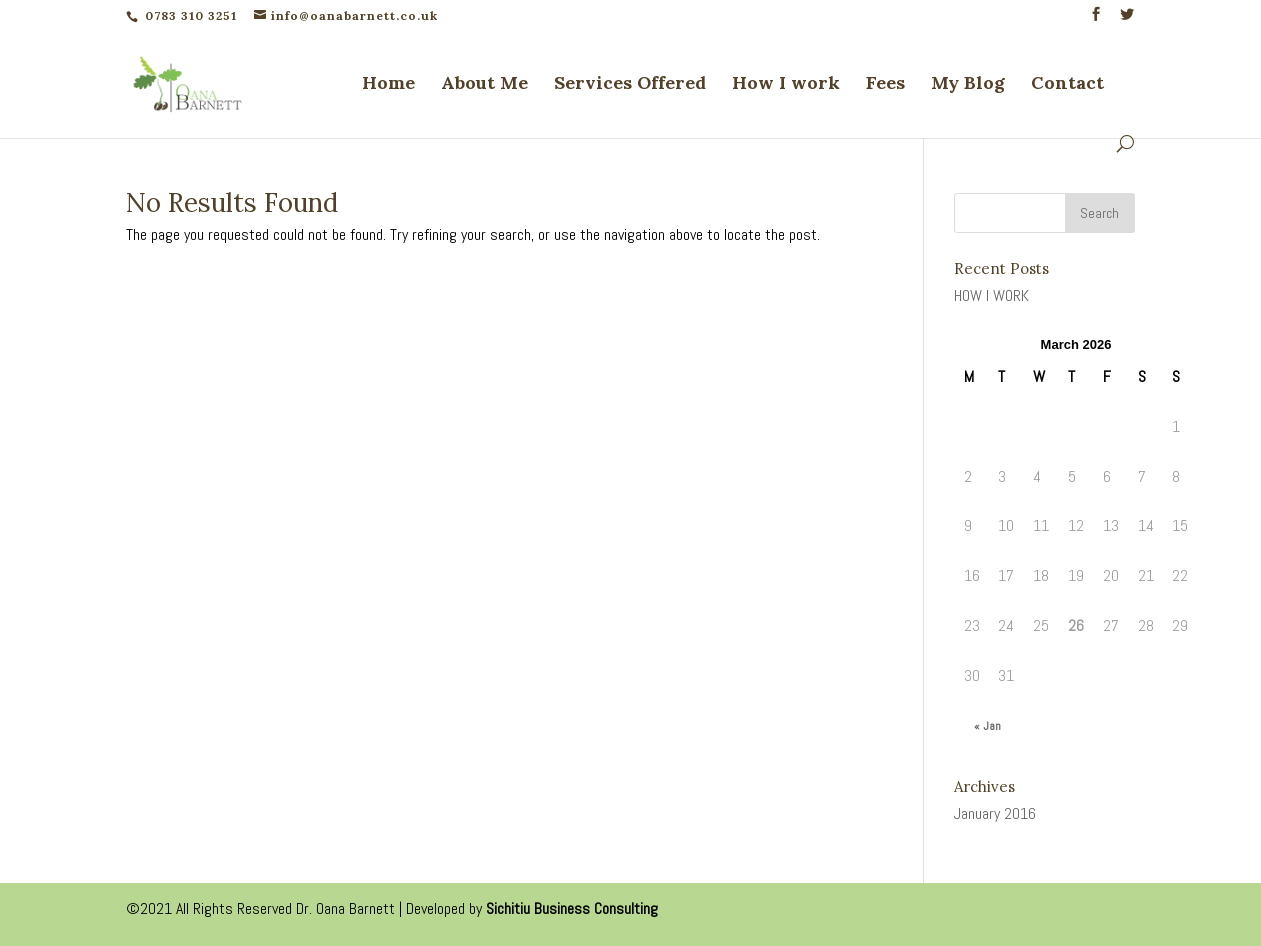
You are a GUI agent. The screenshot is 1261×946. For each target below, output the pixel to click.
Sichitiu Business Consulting (572, 908)
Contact (1067, 85)
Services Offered (630, 85)
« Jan (987, 726)
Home (388, 85)
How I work (786, 85)
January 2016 (995, 813)
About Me (484, 85)
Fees (885, 85)
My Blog (968, 85)
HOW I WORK (991, 295)
